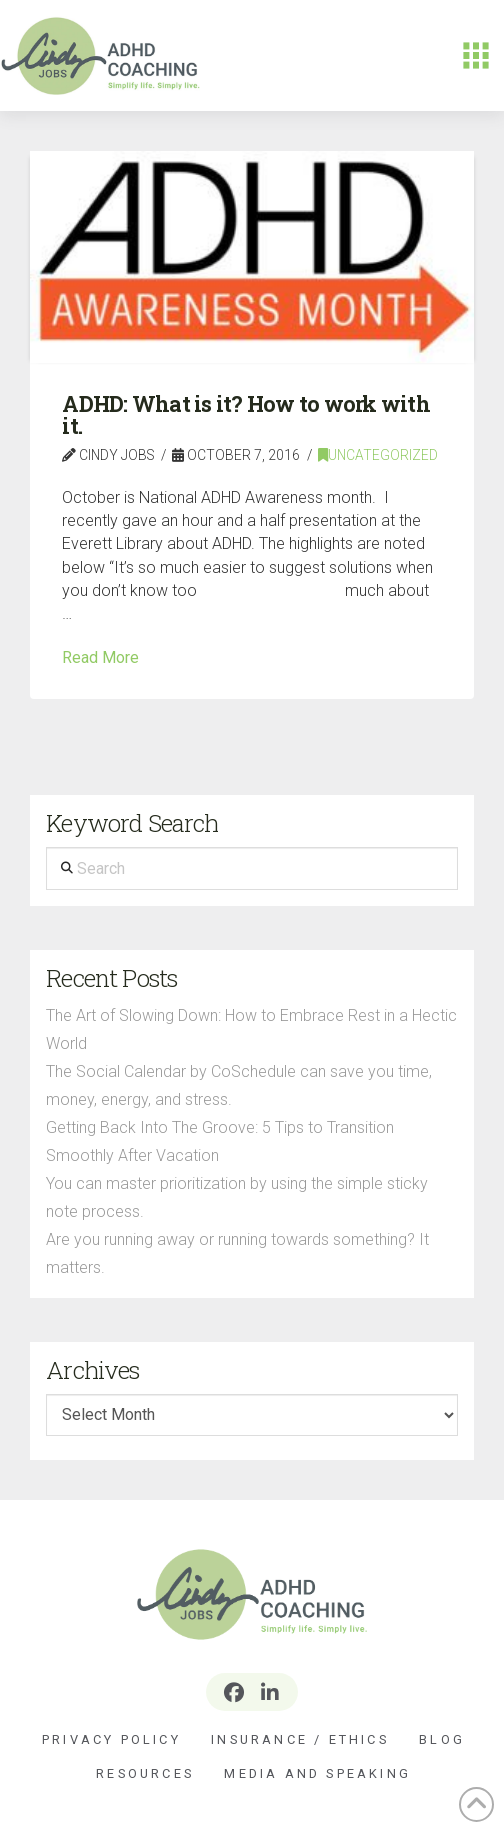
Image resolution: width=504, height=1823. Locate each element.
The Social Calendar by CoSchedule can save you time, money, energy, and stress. (239, 1085)
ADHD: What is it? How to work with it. (246, 415)
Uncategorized (378, 455)
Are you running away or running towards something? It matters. (237, 1253)
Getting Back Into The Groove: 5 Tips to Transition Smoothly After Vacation (220, 1141)
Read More (100, 657)
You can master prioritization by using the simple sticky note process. (237, 1197)
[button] (476, 56)
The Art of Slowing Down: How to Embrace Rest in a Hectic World (251, 1029)
